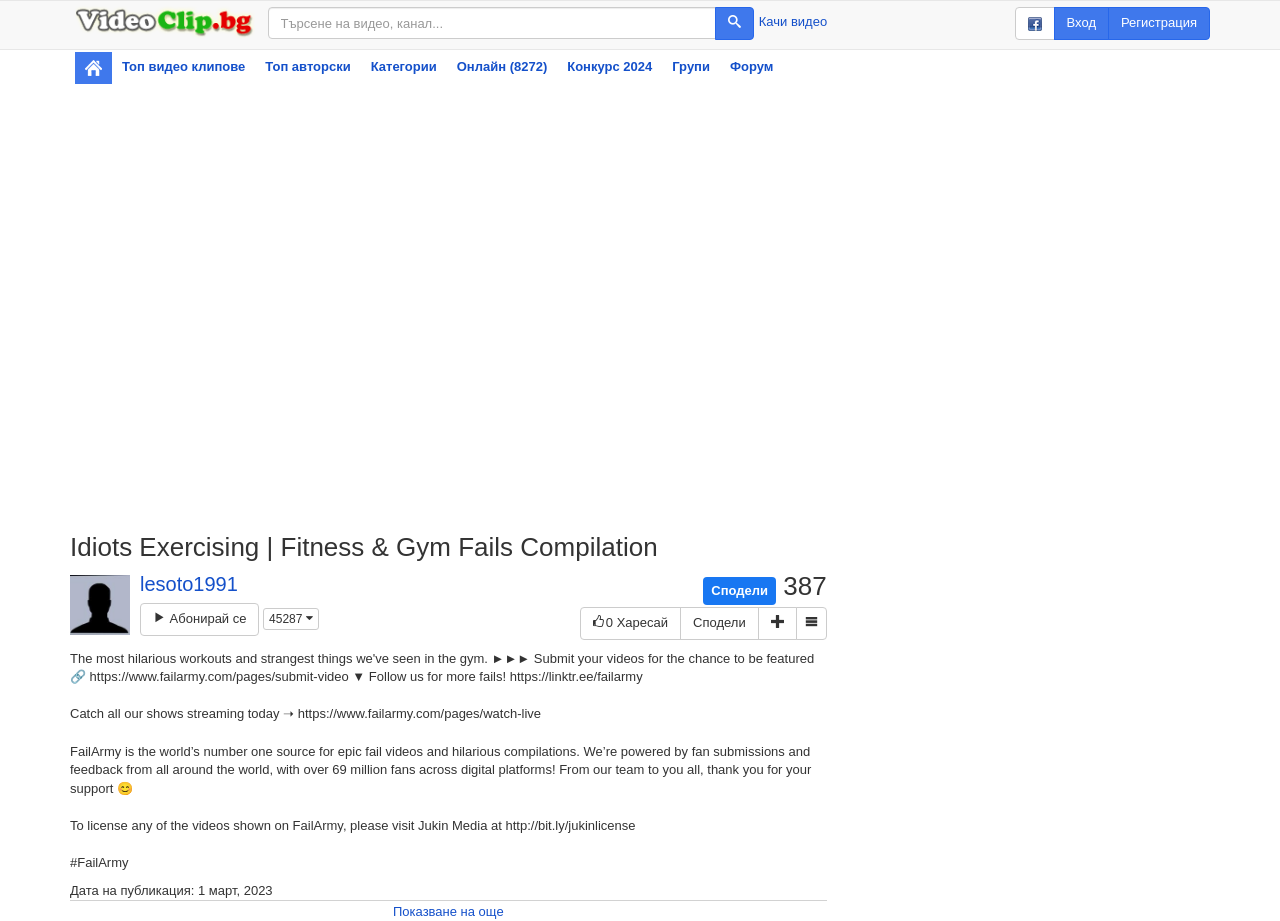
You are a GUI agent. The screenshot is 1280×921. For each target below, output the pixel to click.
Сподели (739, 590)
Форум (751, 66)
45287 (291, 619)
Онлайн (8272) (502, 66)
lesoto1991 (189, 584)
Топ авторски (307, 66)
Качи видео (793, 21)
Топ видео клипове (183, 66)
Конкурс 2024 (609, 66)
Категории (404, 66)
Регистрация (1159, 22)
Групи (691, 66)
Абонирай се (199, 618)
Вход (1081, 22)
